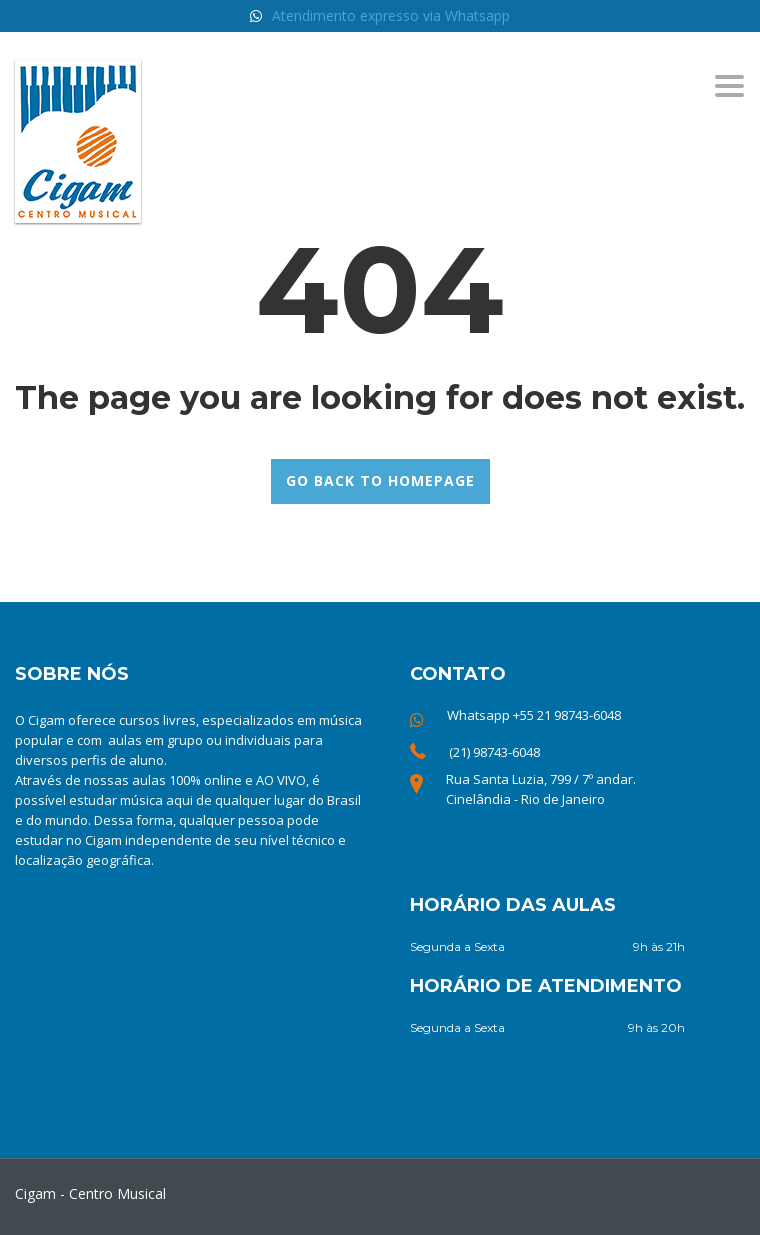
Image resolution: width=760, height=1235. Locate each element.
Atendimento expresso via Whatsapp (391, 15)
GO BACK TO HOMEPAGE (380, 480)
